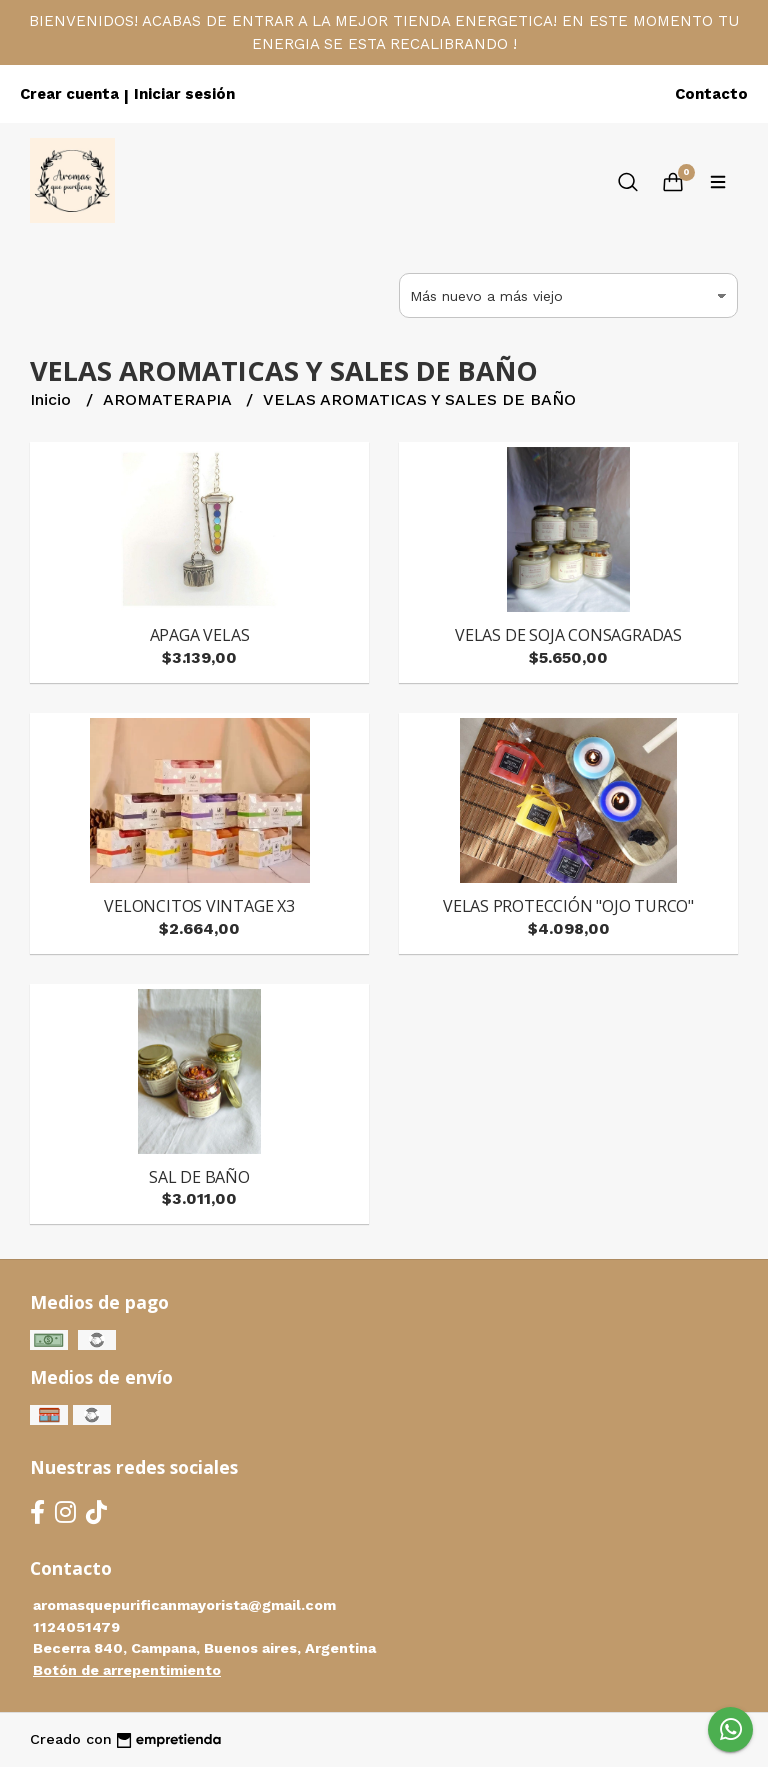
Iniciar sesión (184, 94)
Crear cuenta (69, 94)
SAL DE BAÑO (199, 1177)
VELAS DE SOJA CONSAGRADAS (568, 635)
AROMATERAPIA (169, 399)
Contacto (711, 94)
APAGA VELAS (200, 635)
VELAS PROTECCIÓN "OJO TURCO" (568, 906)
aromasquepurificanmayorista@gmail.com (184, 1605)
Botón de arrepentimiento (127, 1670)
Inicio (53, 399)
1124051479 (76, 1627)
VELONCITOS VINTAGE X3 (199, 906)
